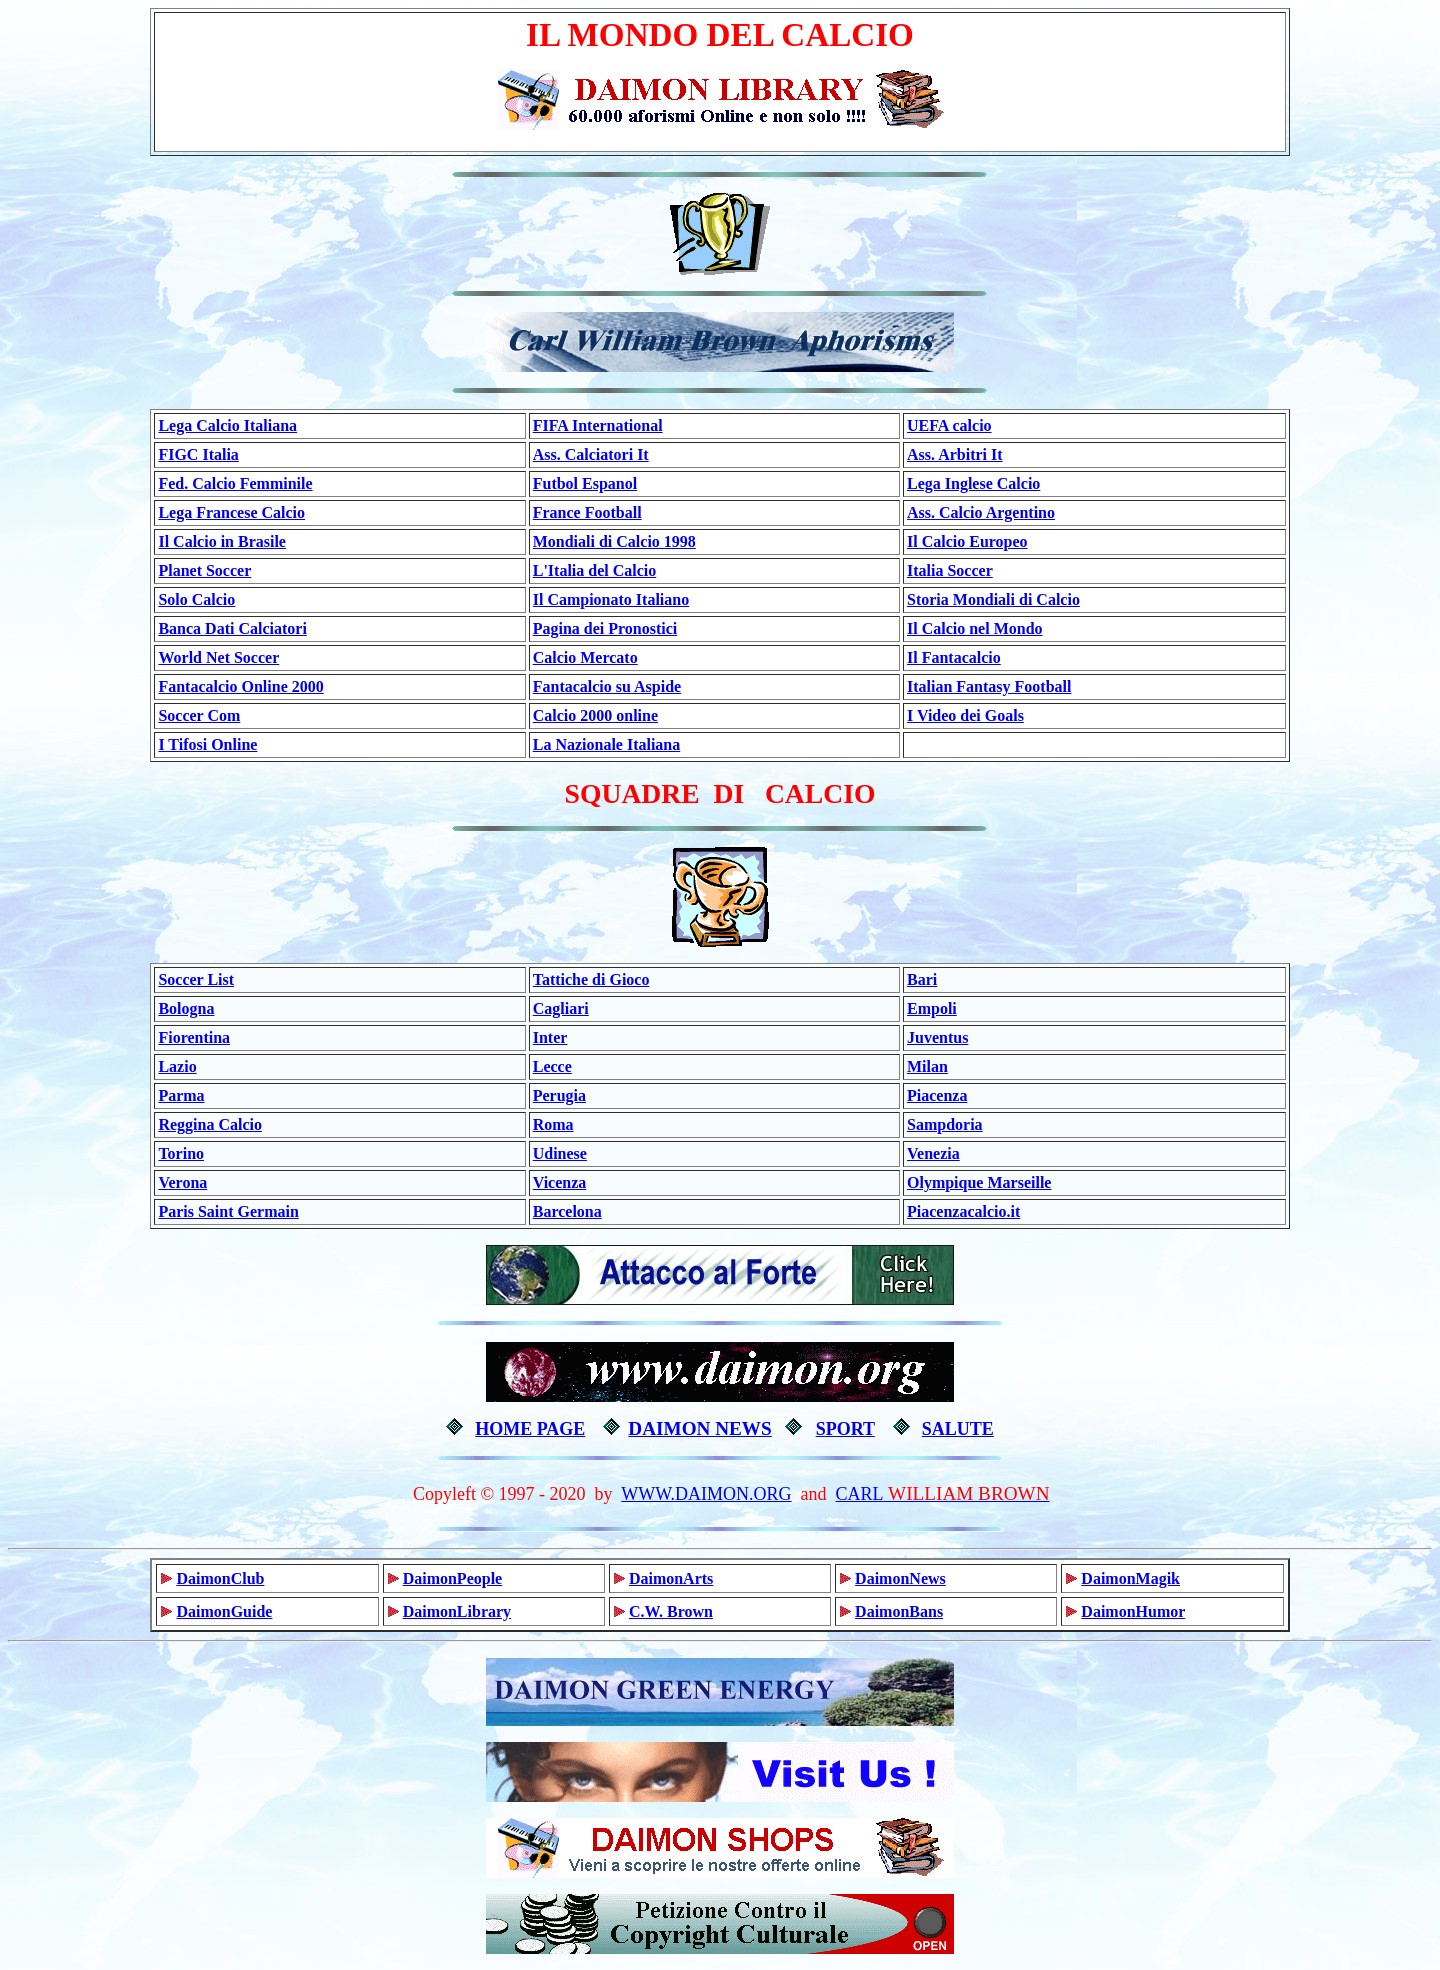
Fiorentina (194, 1037)
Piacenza (937, 1095)
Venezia (933, 1153)
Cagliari (561, 1008)
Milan (927, 1066)
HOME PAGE (530, 1429)
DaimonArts (671, 1578)
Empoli (932, 1008)
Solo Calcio (196, 599)
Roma (553, 1124)
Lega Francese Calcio (231, 512)
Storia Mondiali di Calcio (993, 599)
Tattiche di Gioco (591, 979)
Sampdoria (945, 1124)
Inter (550, 1037)
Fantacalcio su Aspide (607, 686)
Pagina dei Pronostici (605, 628)
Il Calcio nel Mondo (975, 628)
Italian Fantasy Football (989, 686)
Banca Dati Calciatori (232, 628)
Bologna (186, 1008)
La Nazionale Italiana (607, 744)
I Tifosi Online (207, 744)
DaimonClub (220, 1578)
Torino (181, 1153)
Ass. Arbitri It (955, 454)
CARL (860, 1494)
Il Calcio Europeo (967, 541)
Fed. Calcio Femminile (235, 483)
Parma (181, 1095)
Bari (922, 979)
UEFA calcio (949, 425)
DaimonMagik (1130, 1578)
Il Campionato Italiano (611, 599)
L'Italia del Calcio (595, 570)
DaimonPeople (453, 1578)
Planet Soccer (204, 570)
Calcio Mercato (585, 657)
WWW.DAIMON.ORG (706, 1494)
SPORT (845, 1429)
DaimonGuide (224, 1611)
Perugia (559, 1095)
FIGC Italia (198, 454)
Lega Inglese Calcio (973, 483)
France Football (587, 512)
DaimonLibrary (457, 1611)
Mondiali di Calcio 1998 (614, 541)
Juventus (937, 1037)
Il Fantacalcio (954, 657)
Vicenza (560, 1182)
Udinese (560, 1153)
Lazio (177, 1066)
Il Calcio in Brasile (222, 541)
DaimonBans (899, 1611)
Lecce (552, 1066)
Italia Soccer (950, 570)
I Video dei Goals (965, 715)
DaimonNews (900, 1578)
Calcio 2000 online (595, 715)
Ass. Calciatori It (591, 454)
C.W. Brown (671, 1611)
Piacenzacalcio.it (963, 1211)
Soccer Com (199, 715)
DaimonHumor (1133, 1611)
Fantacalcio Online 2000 (240, 686)
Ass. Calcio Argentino (981, 512)
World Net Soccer (218, 657)
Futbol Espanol (585, 483)
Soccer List (196, 979)
